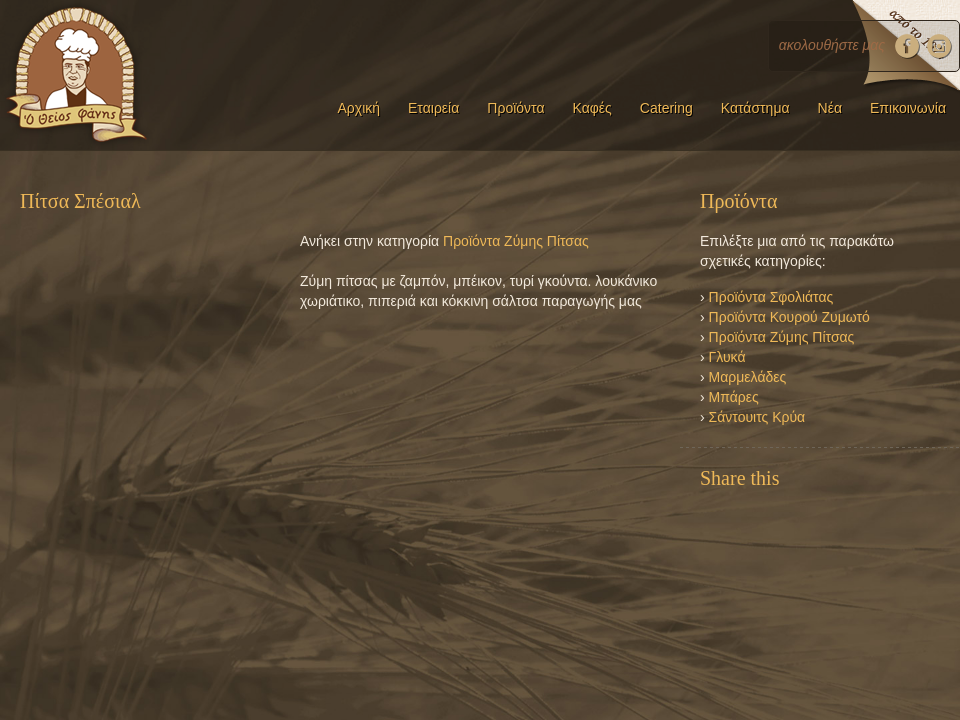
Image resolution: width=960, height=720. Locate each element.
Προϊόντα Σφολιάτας (771, 297)
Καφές (592, 108)
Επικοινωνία (908, 108)
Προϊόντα (515, 108)
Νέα (830, 108)
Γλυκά (727, 357)
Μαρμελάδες (748, 377)
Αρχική (358, 108)
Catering (666, 108)
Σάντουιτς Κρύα (757, 417)
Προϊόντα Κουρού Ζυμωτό (789, 317)
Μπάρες (734, 397)
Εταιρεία (433, 108)
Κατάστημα (755, 108)
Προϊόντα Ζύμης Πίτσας (516, 241)
